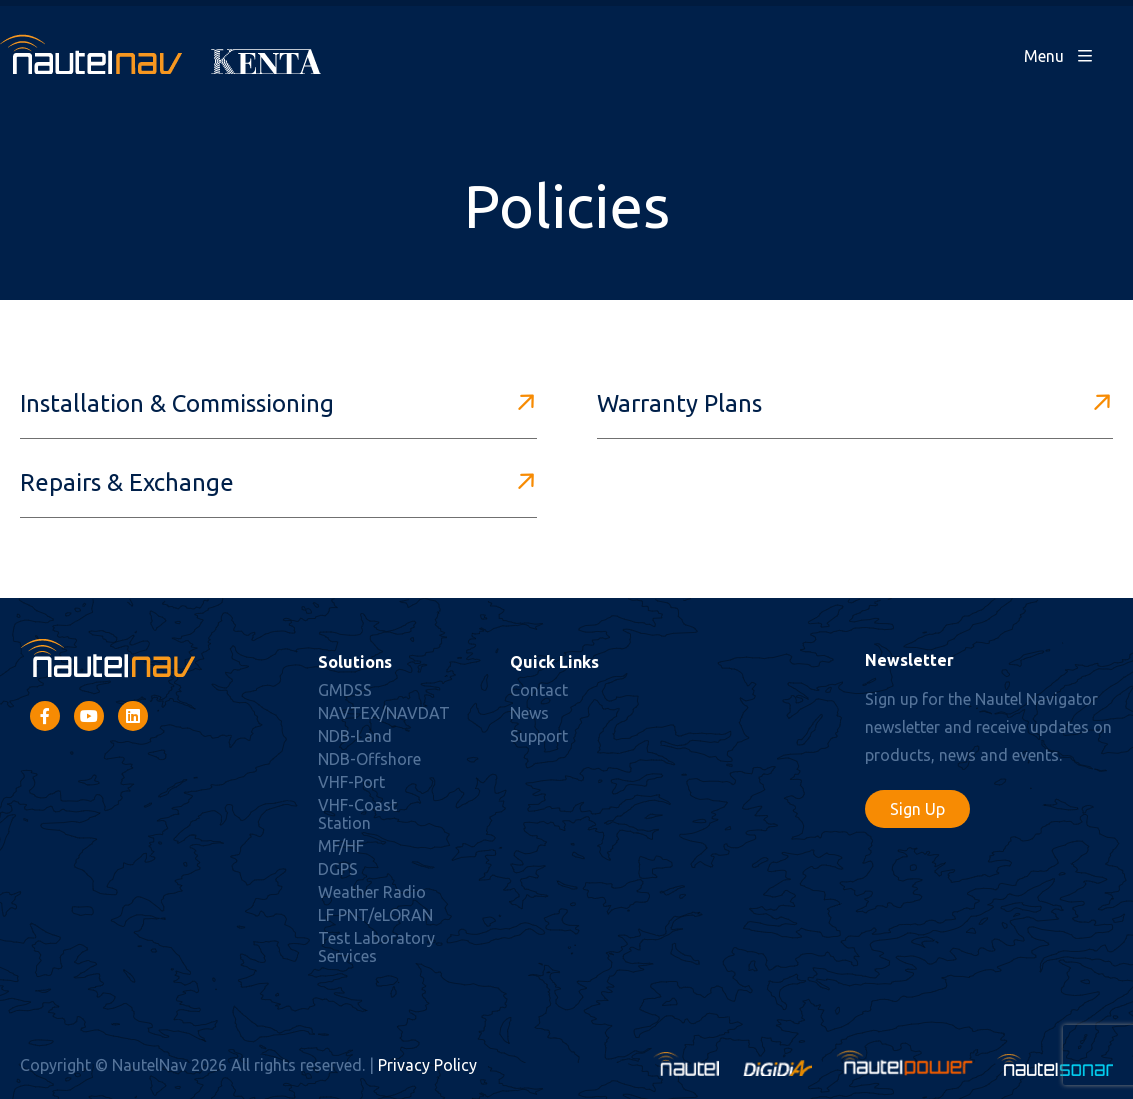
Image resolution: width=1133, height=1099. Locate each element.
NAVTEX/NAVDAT (384, 713)
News (529, 713)
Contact (539, 690)
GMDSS (345, 690)
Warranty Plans (679, 403)
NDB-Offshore (369, 759)
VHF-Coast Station (357, 814)
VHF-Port (351, 782)
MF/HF (341, 846)
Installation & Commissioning (177, 403)
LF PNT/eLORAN (375, 915)
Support (539, 736)
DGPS (338, 869)
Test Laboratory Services (376, 947)
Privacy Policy (427, 1065)
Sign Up (917, 809)
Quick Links (554, 662)
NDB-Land (355, 736)
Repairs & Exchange (127, 482)
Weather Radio (372, 892)
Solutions (355, 662)
